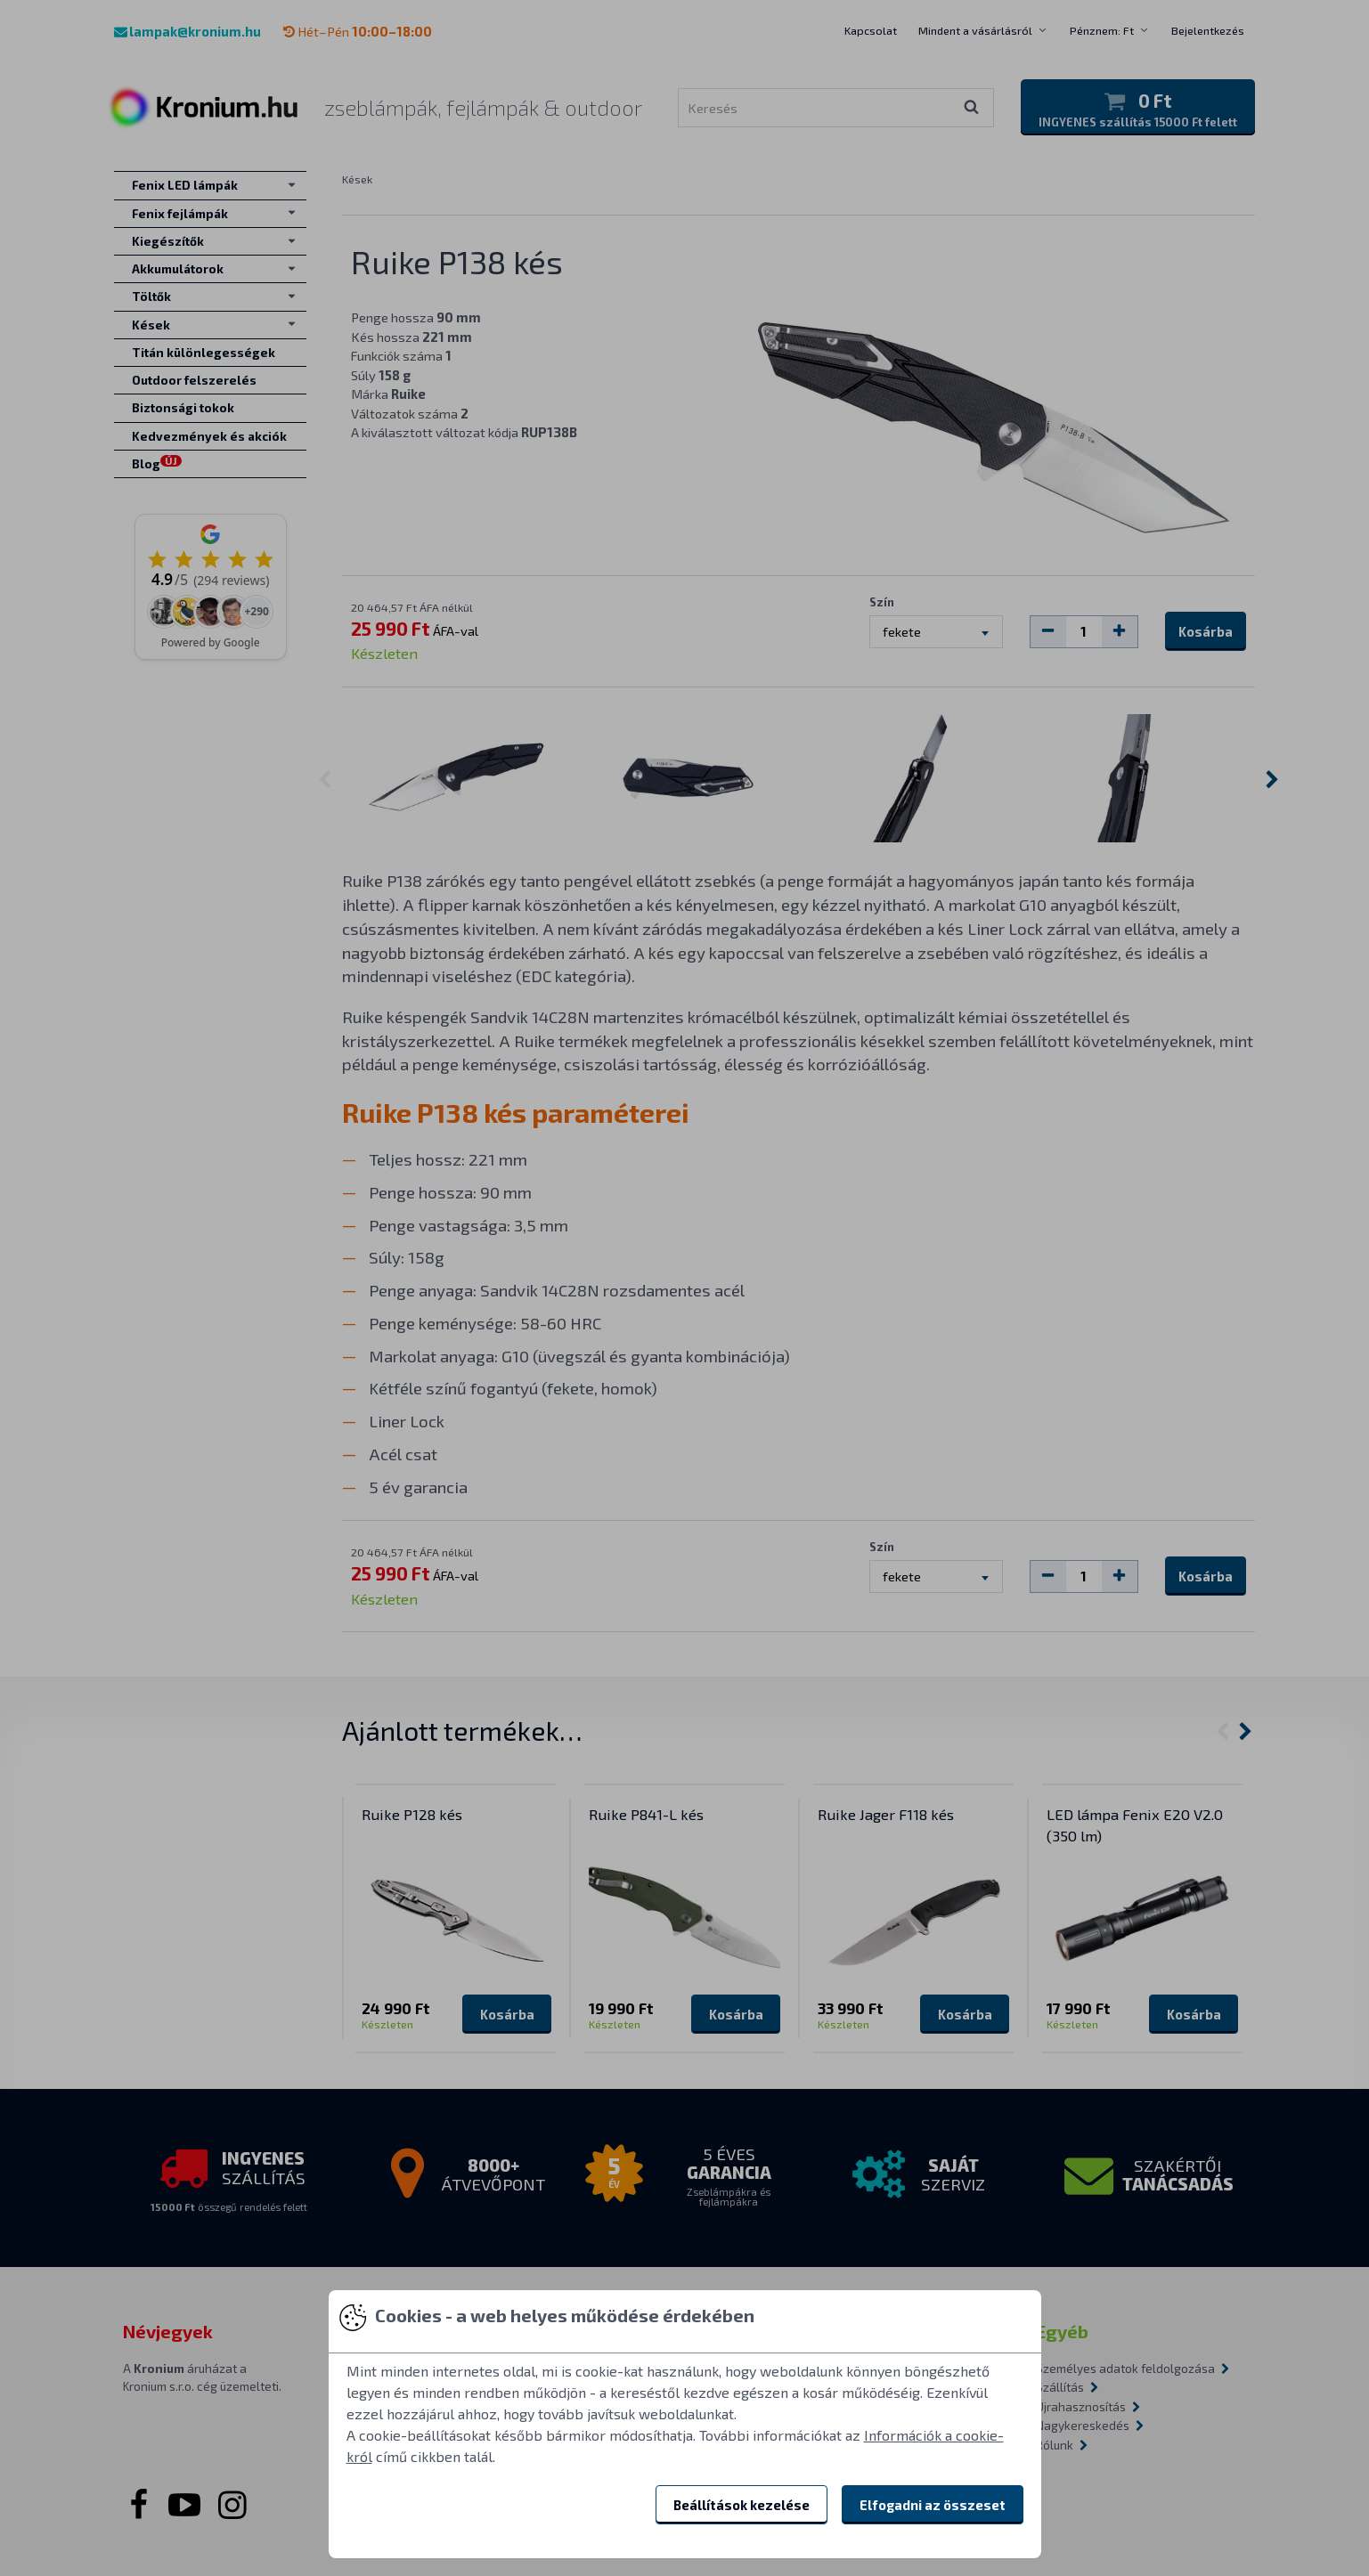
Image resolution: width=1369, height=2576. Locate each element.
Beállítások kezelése (741, 2505)
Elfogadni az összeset (933, 2505)
